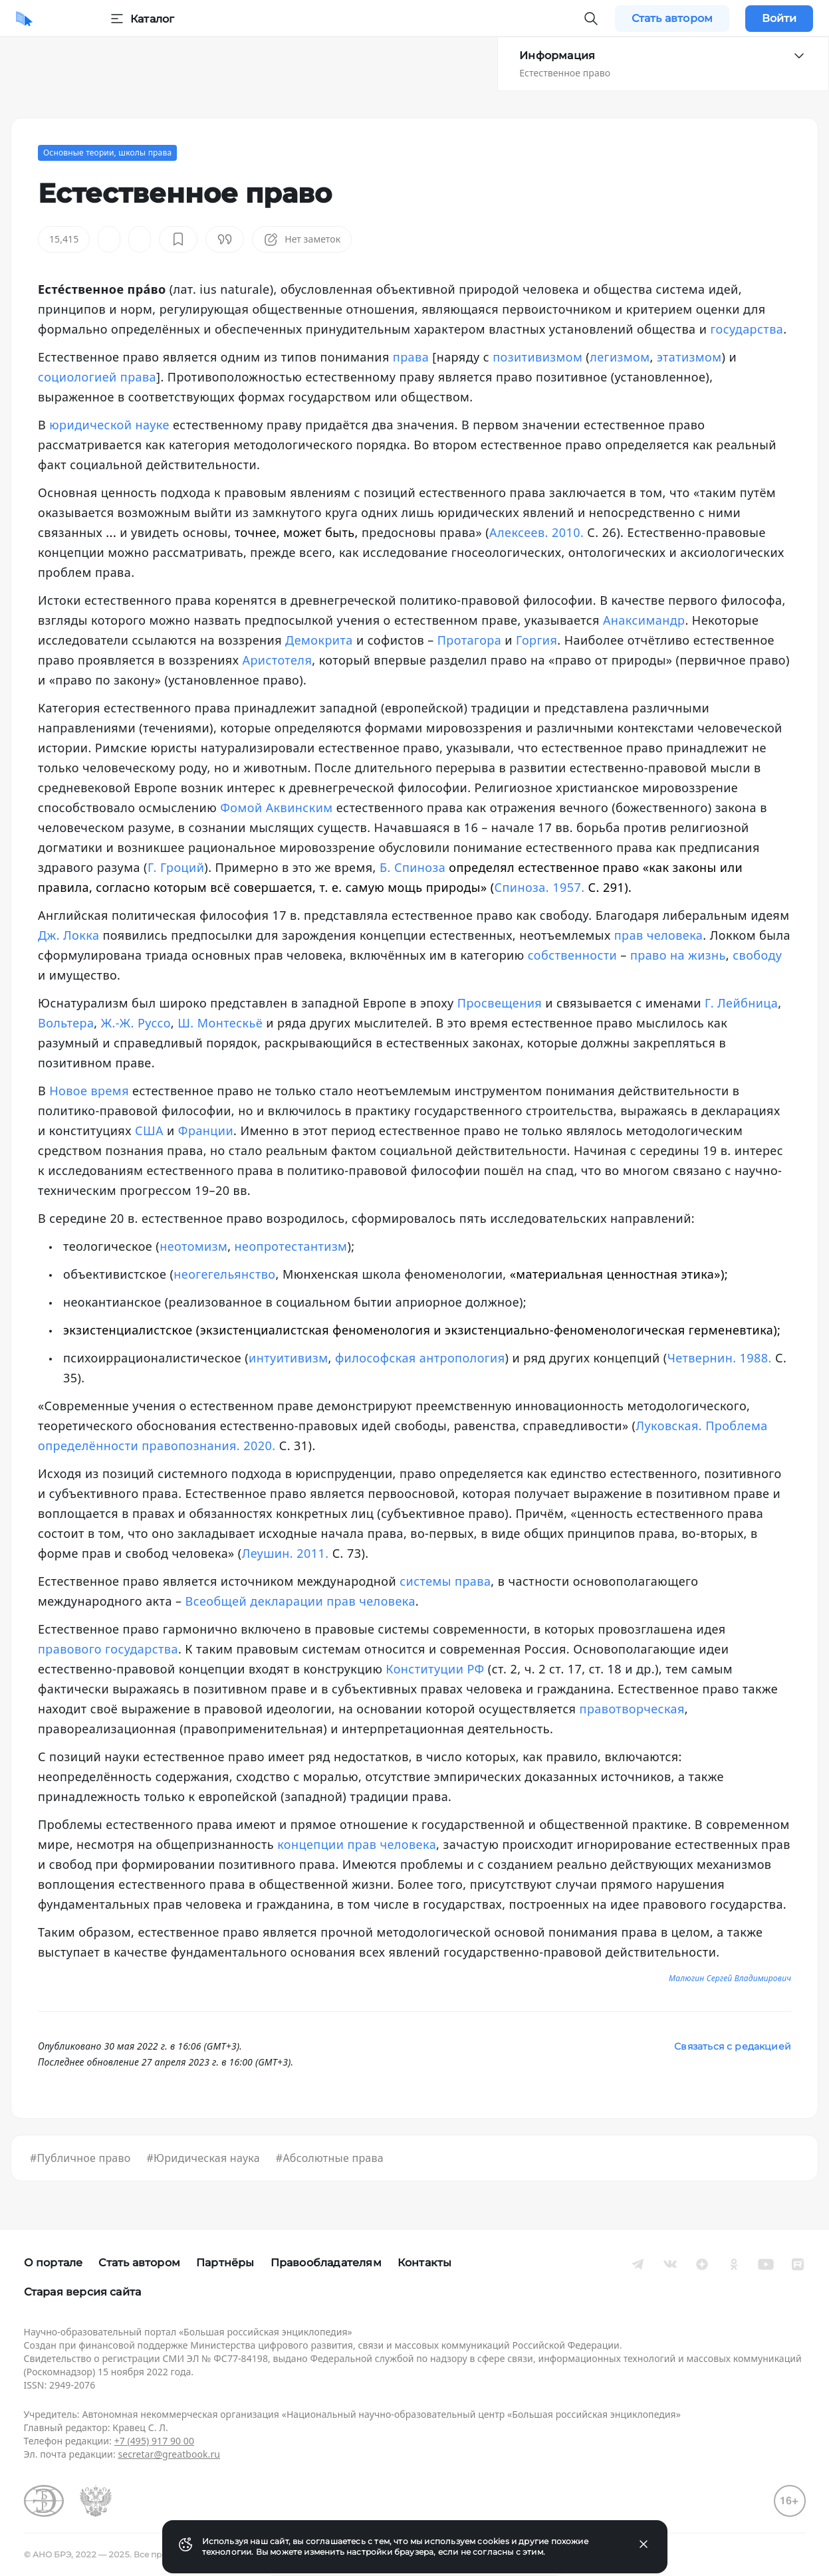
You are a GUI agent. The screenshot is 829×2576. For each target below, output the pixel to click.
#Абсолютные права (330, 2158)
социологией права (97, 377)
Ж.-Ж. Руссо (136, 1023)
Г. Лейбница (741, 1003)
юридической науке (109, 425)
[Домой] (24, 19)
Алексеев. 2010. (536, 532)
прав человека (658, 935)
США (149, 1130)
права (411, 357)
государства (746, 329)
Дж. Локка (68, 935)
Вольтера (66, 1023)
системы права (445, 1581)
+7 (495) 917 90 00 (154, 2440)
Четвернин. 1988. (719, 1358)
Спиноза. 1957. (540, 887)
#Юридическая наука (203, 2158)
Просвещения (499, 1003)
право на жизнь (678, 955)
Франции (205, 1130)
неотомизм (193, 1246)
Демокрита (319, 640)
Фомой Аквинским (276, 807)
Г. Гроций (176, 867)
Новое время (89, 1091)
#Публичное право (80, 2158)
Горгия (536, 640)
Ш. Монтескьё (220, 1023)
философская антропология (420, 1358)
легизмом (620, 357)
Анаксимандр (644, 620)
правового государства (108, 1649)
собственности (573, 955)
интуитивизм (288, 1358)
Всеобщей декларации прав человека (300, 1601)
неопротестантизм (291, 1246)
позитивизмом (537, 357)
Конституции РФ (435, 1669)
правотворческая (632, 1709)
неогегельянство (224, 1274)
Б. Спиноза (412, 867)
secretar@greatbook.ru (169, 2454)
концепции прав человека (356, 1844)
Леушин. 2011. (285, 1553)
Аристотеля (277, 660)
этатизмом (689, 357)
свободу (757, 955)
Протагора (469, 640)
